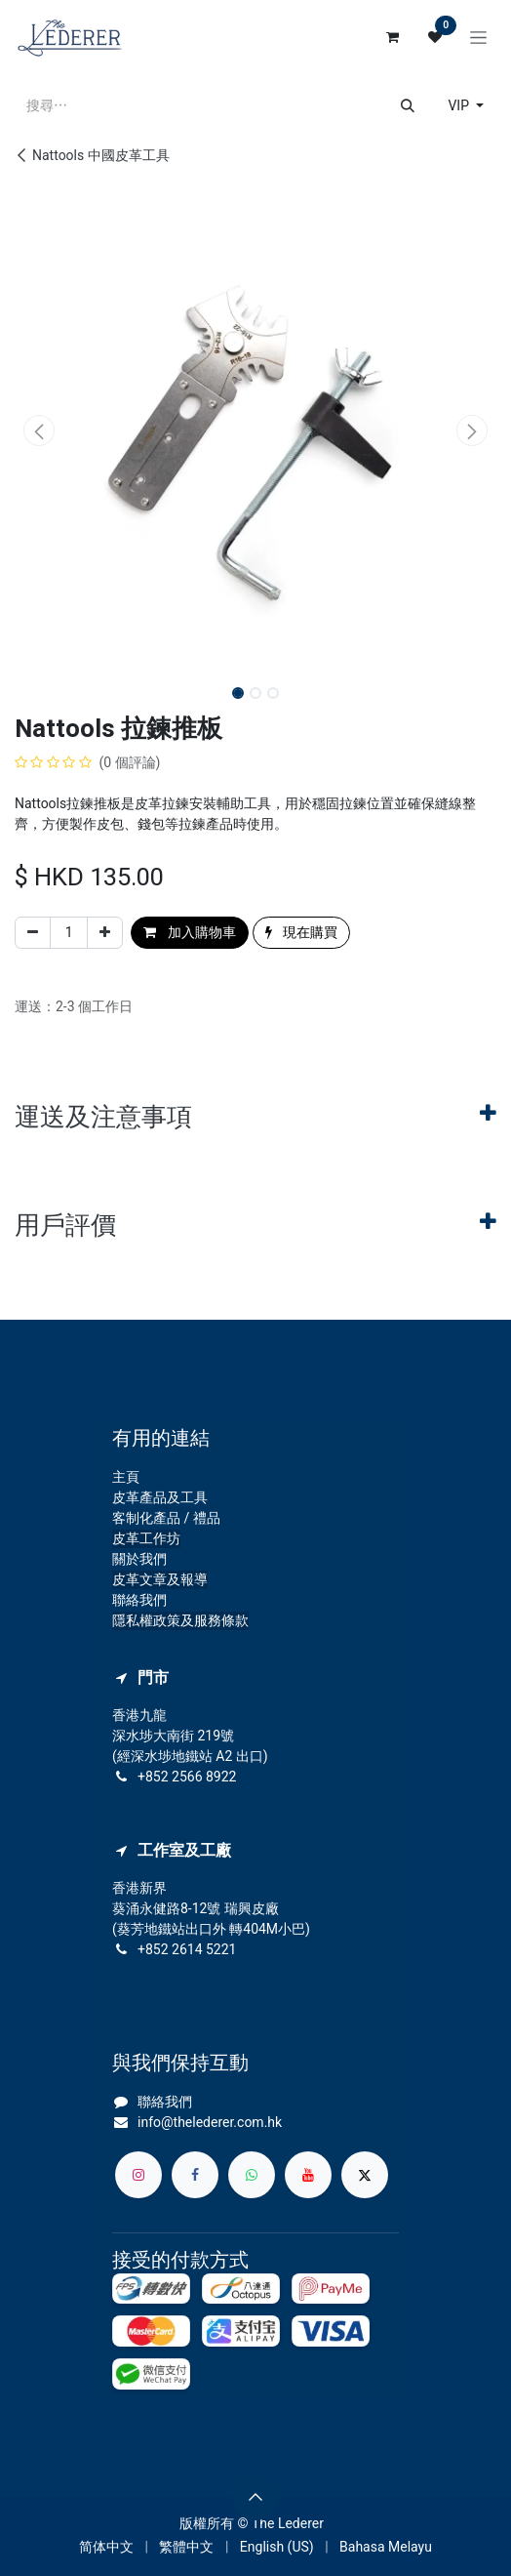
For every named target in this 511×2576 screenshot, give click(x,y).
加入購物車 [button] (189, 932)
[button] (38, 430)
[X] (364, 2174)
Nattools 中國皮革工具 (92, 155)
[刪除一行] (33, 933)
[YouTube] (308, 2174)
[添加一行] (105, 933)
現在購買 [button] (301, 932)
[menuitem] (106, 2547)
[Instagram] (138, 2174)
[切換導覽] (478, 37)
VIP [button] (460, 105)
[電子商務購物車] (392, 37)
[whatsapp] (251, 2174)
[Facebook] (195, 2174)
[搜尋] (407, 106)
